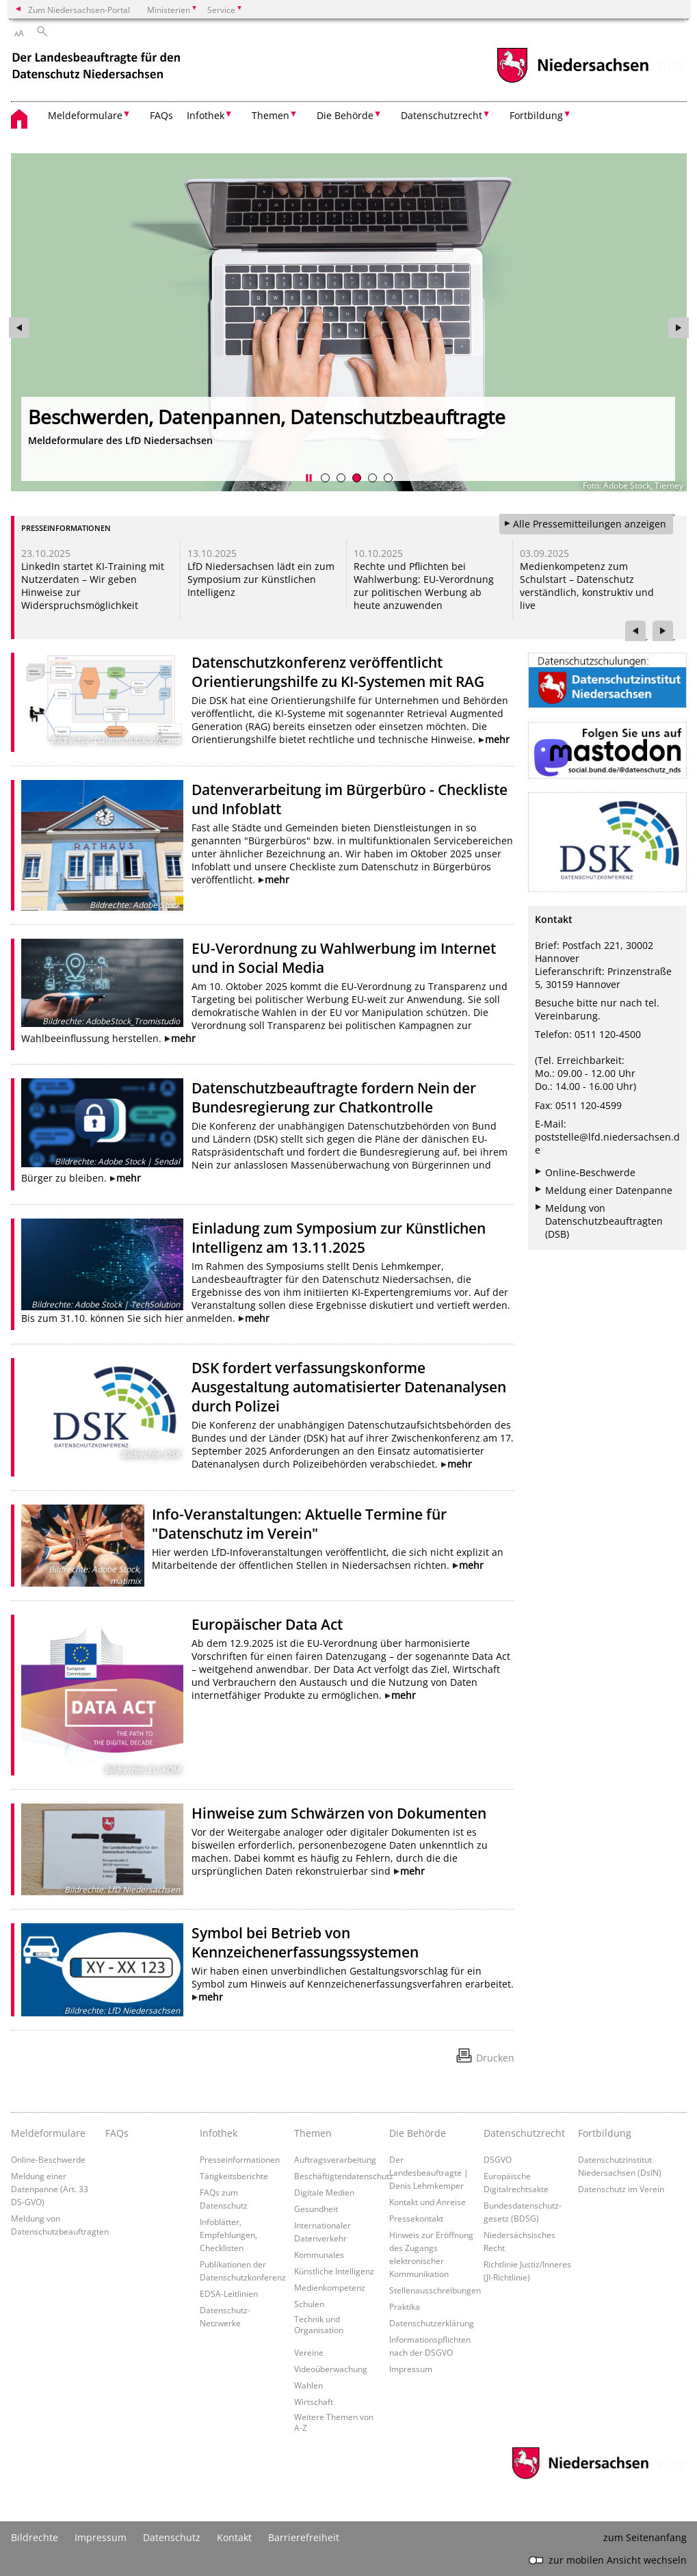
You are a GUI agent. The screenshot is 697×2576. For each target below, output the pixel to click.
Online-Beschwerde (590, 1172)
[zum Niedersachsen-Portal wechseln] (572, 81)
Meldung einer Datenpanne (608, 1190)
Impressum (410, 2368)
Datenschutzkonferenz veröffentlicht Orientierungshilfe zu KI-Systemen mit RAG (338, 672)
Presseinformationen (240, 2159)
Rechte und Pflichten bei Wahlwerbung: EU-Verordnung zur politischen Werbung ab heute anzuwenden (424, 586)
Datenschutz (171, 2537)
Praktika (404, 2306)
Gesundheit (316, 2208)
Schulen (309, 2303)
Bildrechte (34, 2537)
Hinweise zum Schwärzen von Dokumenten (339, 1813)
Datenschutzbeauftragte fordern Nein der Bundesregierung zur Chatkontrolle (334, 1097)
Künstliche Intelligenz (334, 2270)
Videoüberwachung (330, 2368)
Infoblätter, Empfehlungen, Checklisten (228, 2234)
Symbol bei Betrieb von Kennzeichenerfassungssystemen (305, 1942)
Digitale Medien (324, 2192)
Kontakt (234, 2537)
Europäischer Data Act (267, 1624)
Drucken (495, 2057)
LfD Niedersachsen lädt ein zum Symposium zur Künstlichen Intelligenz (260, 579)
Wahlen (308, 2385)
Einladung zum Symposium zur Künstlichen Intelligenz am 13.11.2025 (339, 1238)
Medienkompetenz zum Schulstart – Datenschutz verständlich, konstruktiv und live (587, 586)
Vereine (309, 2352)
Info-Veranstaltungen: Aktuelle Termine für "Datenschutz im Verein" (299, 1524)
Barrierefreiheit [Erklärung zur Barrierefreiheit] (303, 2537)
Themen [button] (270, 115)
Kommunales (319, 2254)
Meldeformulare (48, 2132)
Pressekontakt (416, 2218)
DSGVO (498, 2159)
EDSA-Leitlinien (229, 2293)
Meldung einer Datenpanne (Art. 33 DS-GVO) (49, 2188)
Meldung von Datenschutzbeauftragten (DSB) (604, 1220)
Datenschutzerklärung (431, 2322)
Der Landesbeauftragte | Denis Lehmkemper (429, 2172)
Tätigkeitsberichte (234, 2175)
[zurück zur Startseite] (98, 67)
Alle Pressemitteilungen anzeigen (589, 523)
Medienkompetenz (329, 2287)
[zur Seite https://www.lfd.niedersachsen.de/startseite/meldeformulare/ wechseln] (349, 322)
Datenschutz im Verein (621, 2188)
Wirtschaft (313, 2401)
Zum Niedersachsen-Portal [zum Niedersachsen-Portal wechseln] (79, 9)
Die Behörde (417, 2132)
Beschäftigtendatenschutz (343, 2175)
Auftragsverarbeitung (335, 2159)
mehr (497, 739)
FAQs (161, 115)
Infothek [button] (205, 115)
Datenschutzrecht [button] (441, 115)
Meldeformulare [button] (85, 115)
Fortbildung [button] (536, 115)
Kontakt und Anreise (427, 2201)
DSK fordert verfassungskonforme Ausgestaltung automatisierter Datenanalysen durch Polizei (349, 1387)
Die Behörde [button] (345, 115)
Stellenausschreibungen (435, 2290)
